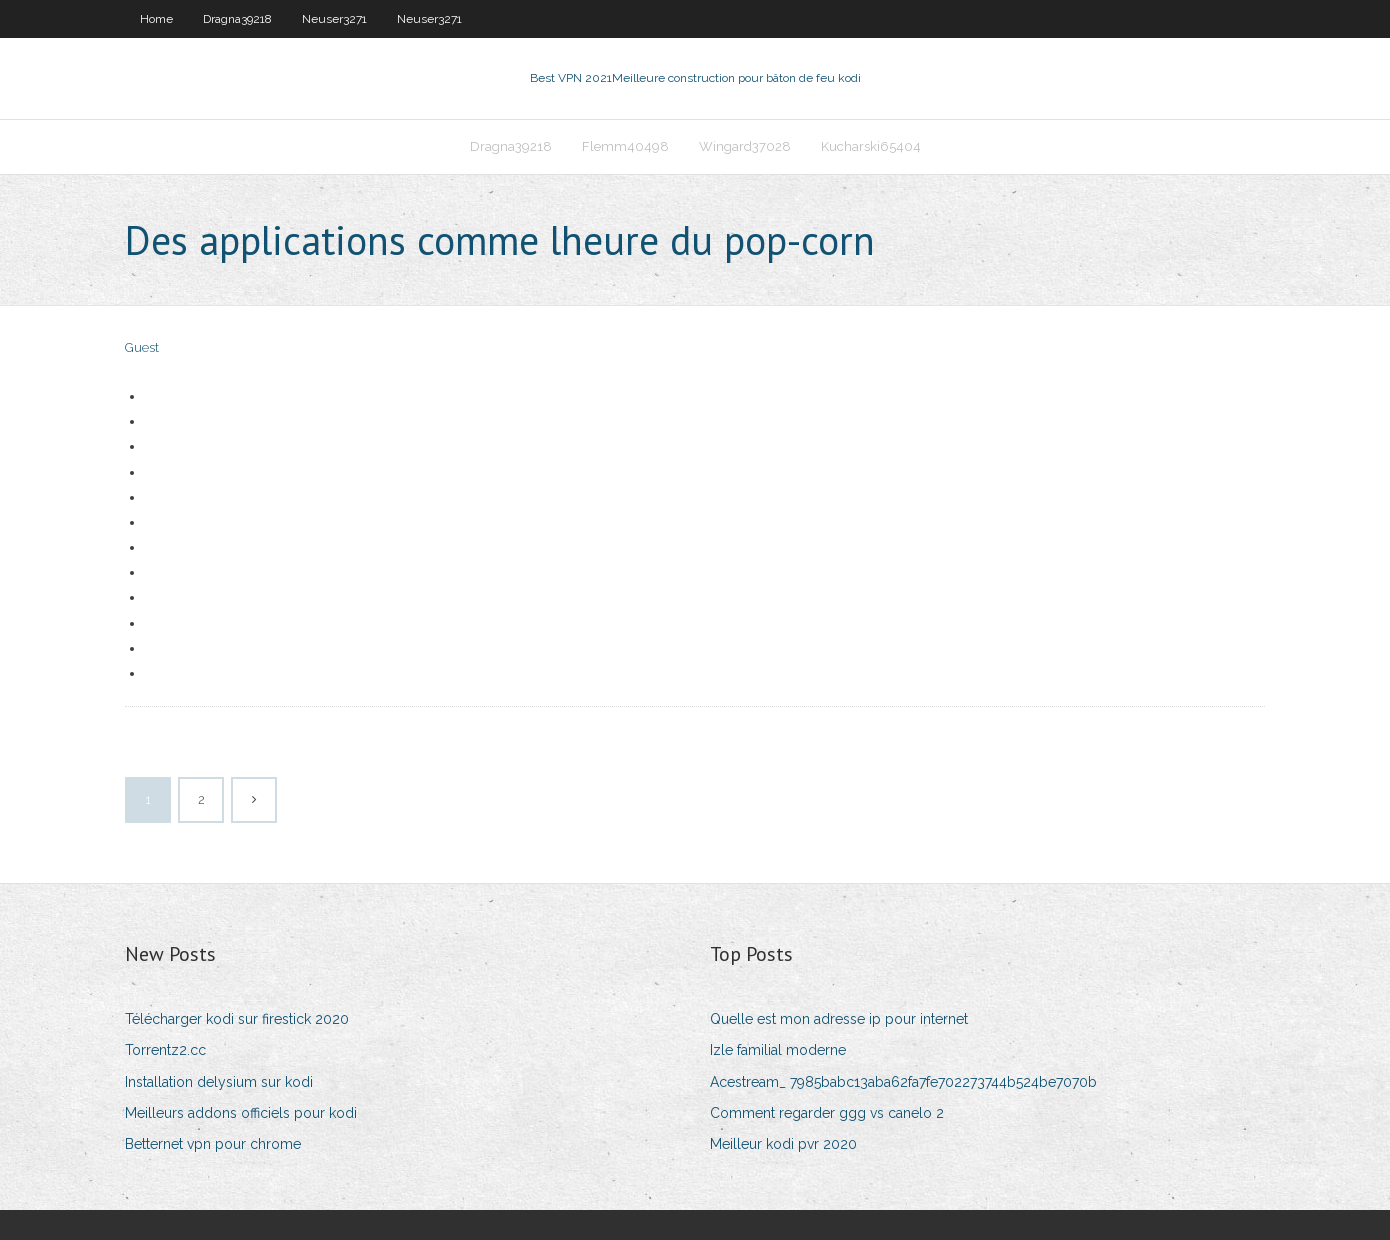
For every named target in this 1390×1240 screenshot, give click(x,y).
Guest (142, 347)
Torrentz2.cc (165, 1050)
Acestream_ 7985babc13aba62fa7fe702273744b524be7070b (903, 1082)
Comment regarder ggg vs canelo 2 (827, 1113)
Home (156, 19)
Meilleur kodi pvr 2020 (783, 1144)
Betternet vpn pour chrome (213, 1144)
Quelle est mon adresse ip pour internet (839, 1019)
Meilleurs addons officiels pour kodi (241, 1113)
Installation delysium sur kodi (219, 1082)
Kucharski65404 (871, 146)
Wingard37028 (745, 146)
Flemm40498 (625, 146)
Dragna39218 (237, 19)
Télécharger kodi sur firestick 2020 (237, 1019)
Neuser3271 (334, 19)
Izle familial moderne (778, 1050)
